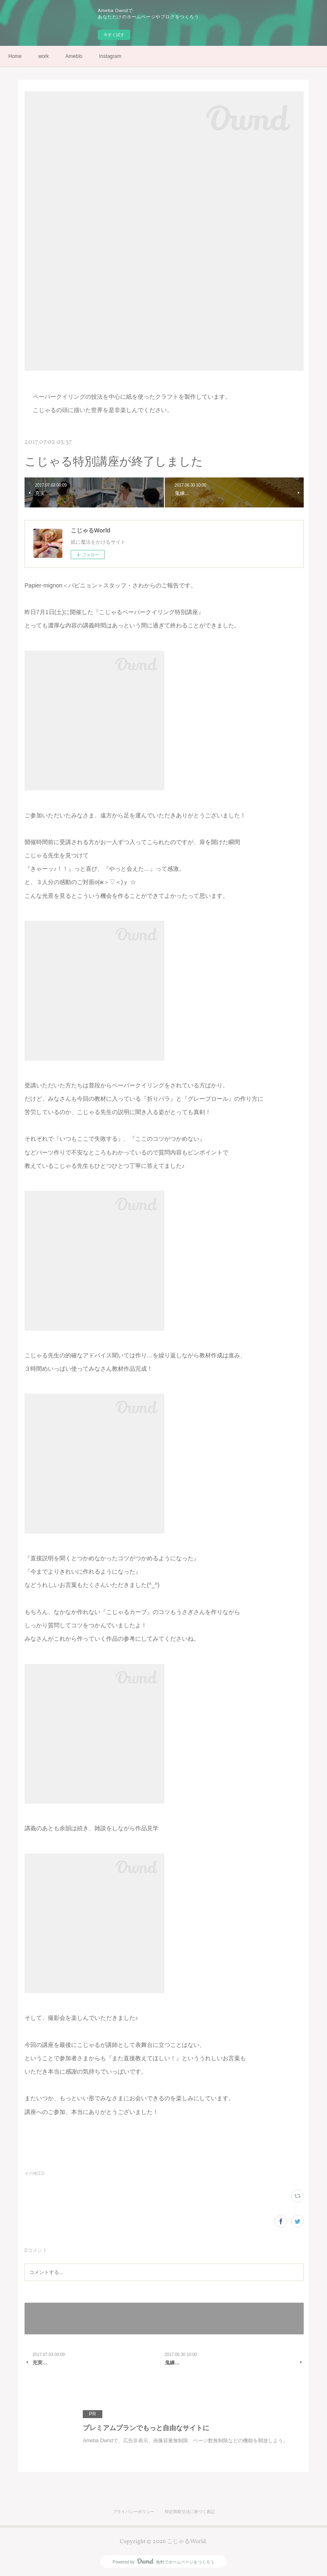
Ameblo (73, 56)
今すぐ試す (114, 34)
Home (15, 56)
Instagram (110, 56)
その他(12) (35, 2173)
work (43, 56)
